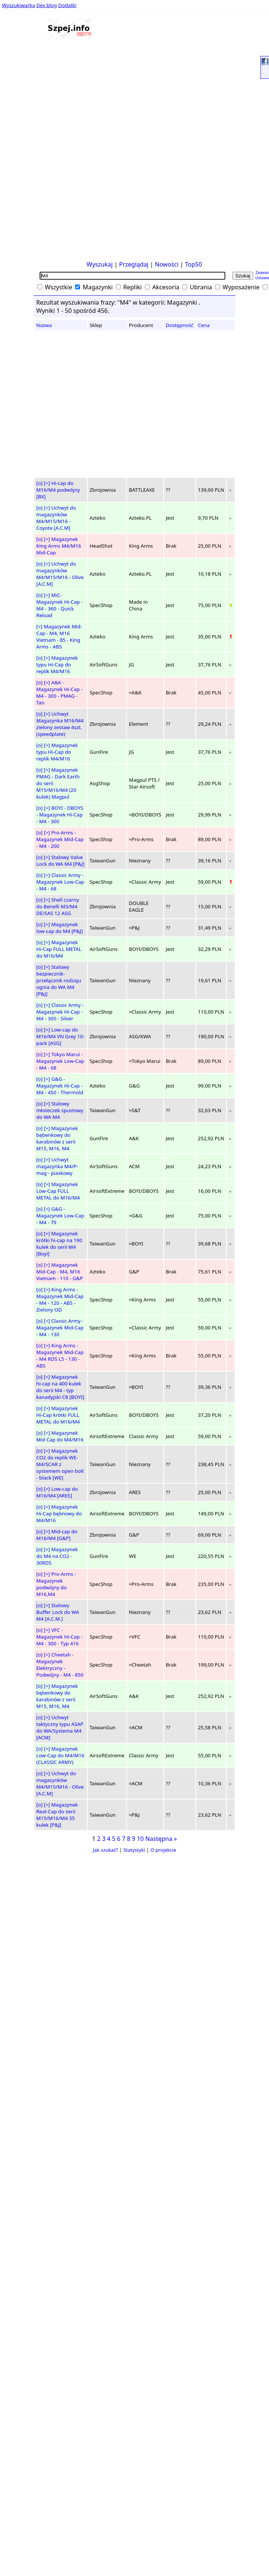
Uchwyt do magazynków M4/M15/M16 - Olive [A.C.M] (60, 573)
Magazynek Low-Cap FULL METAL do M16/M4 (58, 1191)
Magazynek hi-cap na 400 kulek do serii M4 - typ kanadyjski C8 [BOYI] (60, 1386)
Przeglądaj (134, 264)
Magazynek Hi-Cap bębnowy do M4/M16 (59, 1513)
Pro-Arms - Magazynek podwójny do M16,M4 (56, 1584)
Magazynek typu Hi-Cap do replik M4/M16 (57, 664)
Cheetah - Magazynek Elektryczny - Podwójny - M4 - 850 (59, 1664)
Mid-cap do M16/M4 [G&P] (56, 1534)
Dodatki (67, 5)
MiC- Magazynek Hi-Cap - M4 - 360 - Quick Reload (59, 605)
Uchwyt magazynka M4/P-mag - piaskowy (57, 1166)
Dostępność (180, 325)
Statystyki (134, 1850)
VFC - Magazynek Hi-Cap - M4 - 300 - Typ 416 (59, 1637)
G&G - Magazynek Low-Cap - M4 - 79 (60, 1215)
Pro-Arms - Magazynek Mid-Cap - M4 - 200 (60, 839)
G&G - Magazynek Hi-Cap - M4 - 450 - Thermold (59, 1086)
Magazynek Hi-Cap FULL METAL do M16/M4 (58, 949)
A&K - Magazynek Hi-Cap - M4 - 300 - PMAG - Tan (59, 692)
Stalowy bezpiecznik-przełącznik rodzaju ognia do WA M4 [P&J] (58, 980)
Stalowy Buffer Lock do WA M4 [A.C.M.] (57, 1612)
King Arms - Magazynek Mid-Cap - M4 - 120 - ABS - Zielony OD (60, 1299)
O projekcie (163, 1850)
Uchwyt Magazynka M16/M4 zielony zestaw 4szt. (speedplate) (60, 723)
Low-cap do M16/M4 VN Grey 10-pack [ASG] (60, 1036)
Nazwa (44, 325)
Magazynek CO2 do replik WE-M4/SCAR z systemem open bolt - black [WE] (60, 1464)
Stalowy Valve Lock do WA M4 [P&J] (60, 860)
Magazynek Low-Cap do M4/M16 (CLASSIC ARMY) (60, 1755)
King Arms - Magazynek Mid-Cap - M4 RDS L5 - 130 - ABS (60, 1355)
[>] (47, 483)
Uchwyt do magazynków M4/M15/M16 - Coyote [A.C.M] (56, 517)
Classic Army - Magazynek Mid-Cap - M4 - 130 (60, 1327)
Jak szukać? (105, 1850)
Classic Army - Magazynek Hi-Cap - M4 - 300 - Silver (60, 1012)
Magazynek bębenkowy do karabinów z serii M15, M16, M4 (57, 1138)
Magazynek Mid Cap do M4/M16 (59, 1436)
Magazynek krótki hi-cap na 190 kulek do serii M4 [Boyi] (59, 1243)
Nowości (167, 264)
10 (140, 1839)
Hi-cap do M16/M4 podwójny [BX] (58, 490)
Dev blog (46, 5)
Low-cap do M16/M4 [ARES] (57, 1492)
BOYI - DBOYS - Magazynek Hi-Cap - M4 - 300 (59, 815)
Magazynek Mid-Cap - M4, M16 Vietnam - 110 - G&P (59, 1271)
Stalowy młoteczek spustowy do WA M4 (59, 1110)
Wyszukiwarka (18, 5)
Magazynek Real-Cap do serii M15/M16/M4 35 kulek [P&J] (57, 1814)
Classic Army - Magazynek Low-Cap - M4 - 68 (60, 882)
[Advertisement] (25, 145)
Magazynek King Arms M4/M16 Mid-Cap (58, 546)
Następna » (161, 1839)
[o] (39, 483)
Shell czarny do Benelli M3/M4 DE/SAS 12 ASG (57, 906)
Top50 (193, 264)
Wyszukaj (100, 264)
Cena (204, 325)
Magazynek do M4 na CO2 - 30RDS (57, 1556)
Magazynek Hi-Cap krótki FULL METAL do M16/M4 (58, 1415)
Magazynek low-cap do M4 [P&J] (59, 927)
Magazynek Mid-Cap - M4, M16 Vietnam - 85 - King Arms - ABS (59, 636)
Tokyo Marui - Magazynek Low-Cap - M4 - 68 (60, 1061)
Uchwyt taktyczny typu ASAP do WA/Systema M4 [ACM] (59, 1727)
